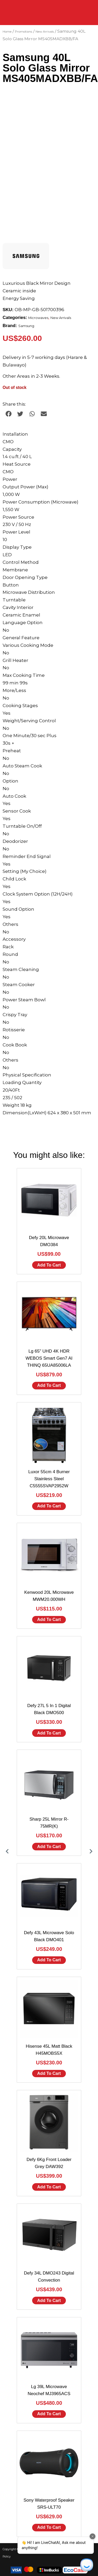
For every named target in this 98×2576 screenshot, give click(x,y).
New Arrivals (45, 31)
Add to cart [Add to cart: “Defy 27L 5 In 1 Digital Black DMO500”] (49, 1733)
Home (7, 31)
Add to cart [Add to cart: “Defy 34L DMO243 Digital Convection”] (49, 2300)
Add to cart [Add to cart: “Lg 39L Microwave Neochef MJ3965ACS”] (49, 2414)
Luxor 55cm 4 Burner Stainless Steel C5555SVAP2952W (49, 1478)
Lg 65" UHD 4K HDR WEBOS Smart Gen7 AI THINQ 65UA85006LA (49, 1358)
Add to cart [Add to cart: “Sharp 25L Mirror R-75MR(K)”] (49, 1846)
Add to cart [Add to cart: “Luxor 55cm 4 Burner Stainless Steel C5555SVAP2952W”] (49, 1506)
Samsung (26, 326)
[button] (8, 414)
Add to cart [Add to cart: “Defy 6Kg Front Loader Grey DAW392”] (49, 2187)
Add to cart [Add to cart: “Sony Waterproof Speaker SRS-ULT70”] (49, 2527)
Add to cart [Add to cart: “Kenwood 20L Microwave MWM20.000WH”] (49, 1619)
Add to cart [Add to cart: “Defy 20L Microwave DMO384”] (49, 1265)
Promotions (23, 31)
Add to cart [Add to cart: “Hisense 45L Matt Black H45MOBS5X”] (49, 2073)
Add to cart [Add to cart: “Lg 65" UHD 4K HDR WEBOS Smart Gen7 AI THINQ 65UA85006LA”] (49, 1385)
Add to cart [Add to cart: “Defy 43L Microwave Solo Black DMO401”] (49, 1960)
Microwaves (38, 318)
